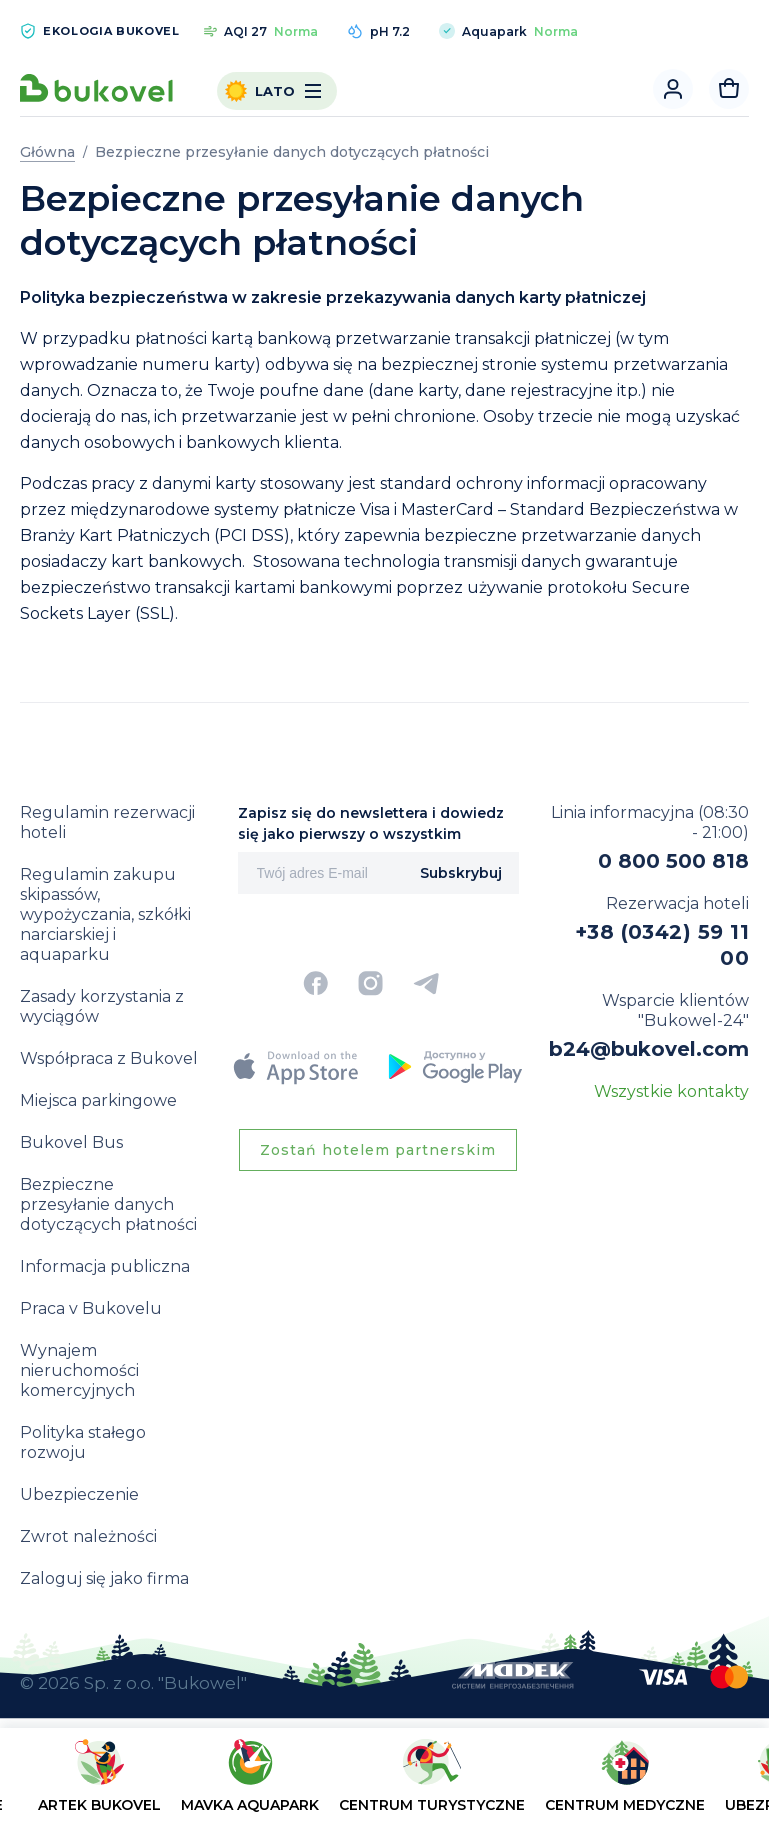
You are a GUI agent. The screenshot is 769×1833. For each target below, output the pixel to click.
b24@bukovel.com (649, 1049)
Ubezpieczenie (79, 1494)
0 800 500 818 (673, 861)
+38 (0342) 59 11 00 (662, 945)
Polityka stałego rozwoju (83, 1442)
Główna (47, 152)
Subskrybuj (461, 873)
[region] (384, 1784)
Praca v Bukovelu (91, 1308)
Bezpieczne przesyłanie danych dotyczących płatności (108, 1204)
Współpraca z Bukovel (109, 1058)
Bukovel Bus (71, 1142)
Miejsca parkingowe (98, 1100)
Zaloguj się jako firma (104, 1578)
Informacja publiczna (105, 1266)
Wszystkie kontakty (671, 1091)
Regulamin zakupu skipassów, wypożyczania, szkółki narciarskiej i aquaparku (105, 914)
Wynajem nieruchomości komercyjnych (79, 1370)
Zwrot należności (88, 1536)
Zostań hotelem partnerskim (378, 1150)
